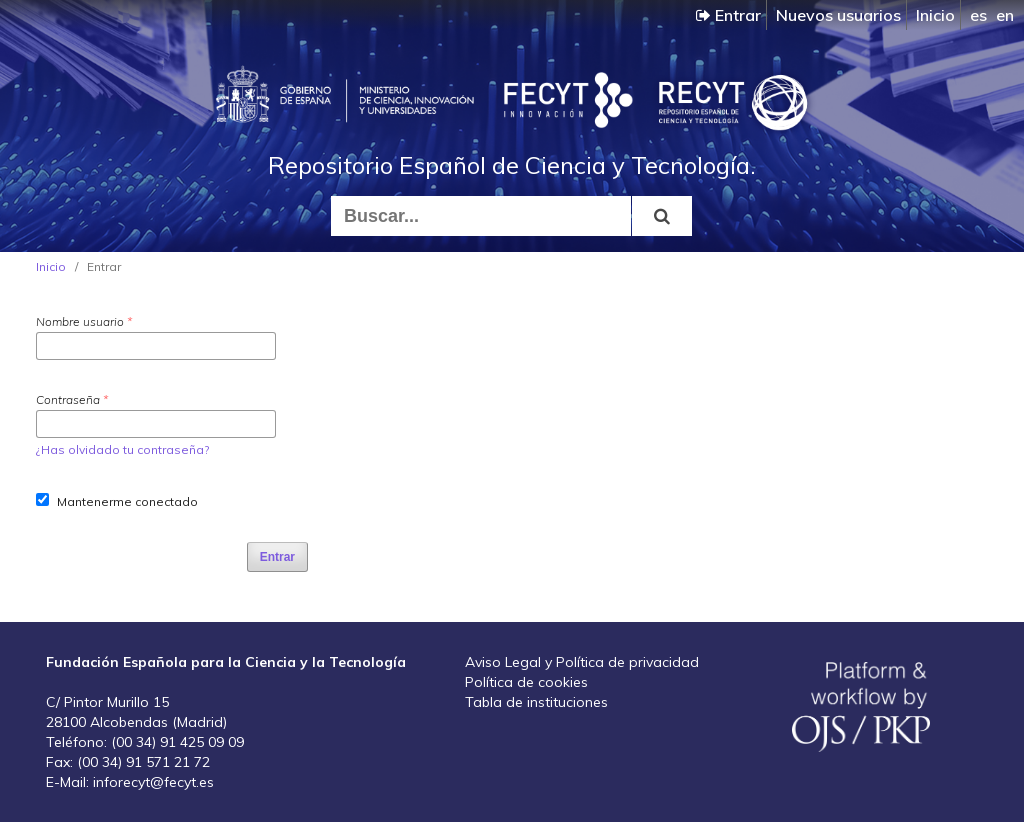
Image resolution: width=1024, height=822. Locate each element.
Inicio (935, 15)
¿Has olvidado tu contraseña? (122, 449)
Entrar (728, 15)
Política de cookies (526, 682)
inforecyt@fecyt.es (153, 782)
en (1005, 15)
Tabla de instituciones (536, 702)
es (978, 15)
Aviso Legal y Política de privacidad (582, 662)
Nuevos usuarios (838, 15)
